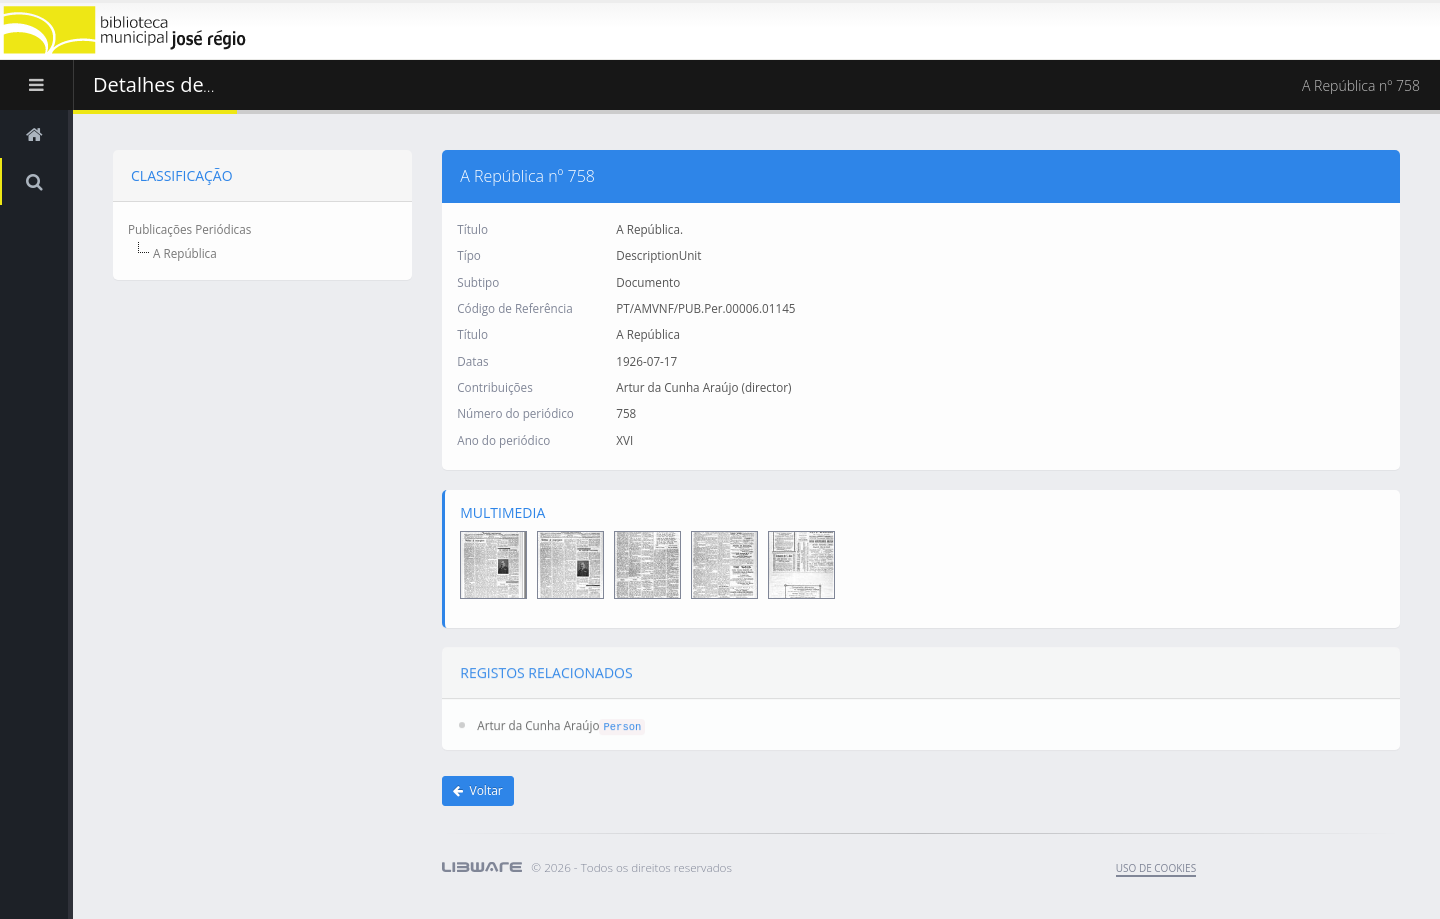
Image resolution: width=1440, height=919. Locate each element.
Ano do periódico (503, 439)
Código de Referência (514, 307)
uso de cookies (1156, 868)
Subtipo (478, 281)
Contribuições (494, 386)
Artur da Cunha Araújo (538, 722)
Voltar (478, 790)
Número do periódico (515, 412)
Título (472, 228)
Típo (469, 254)
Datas (472, 360)
